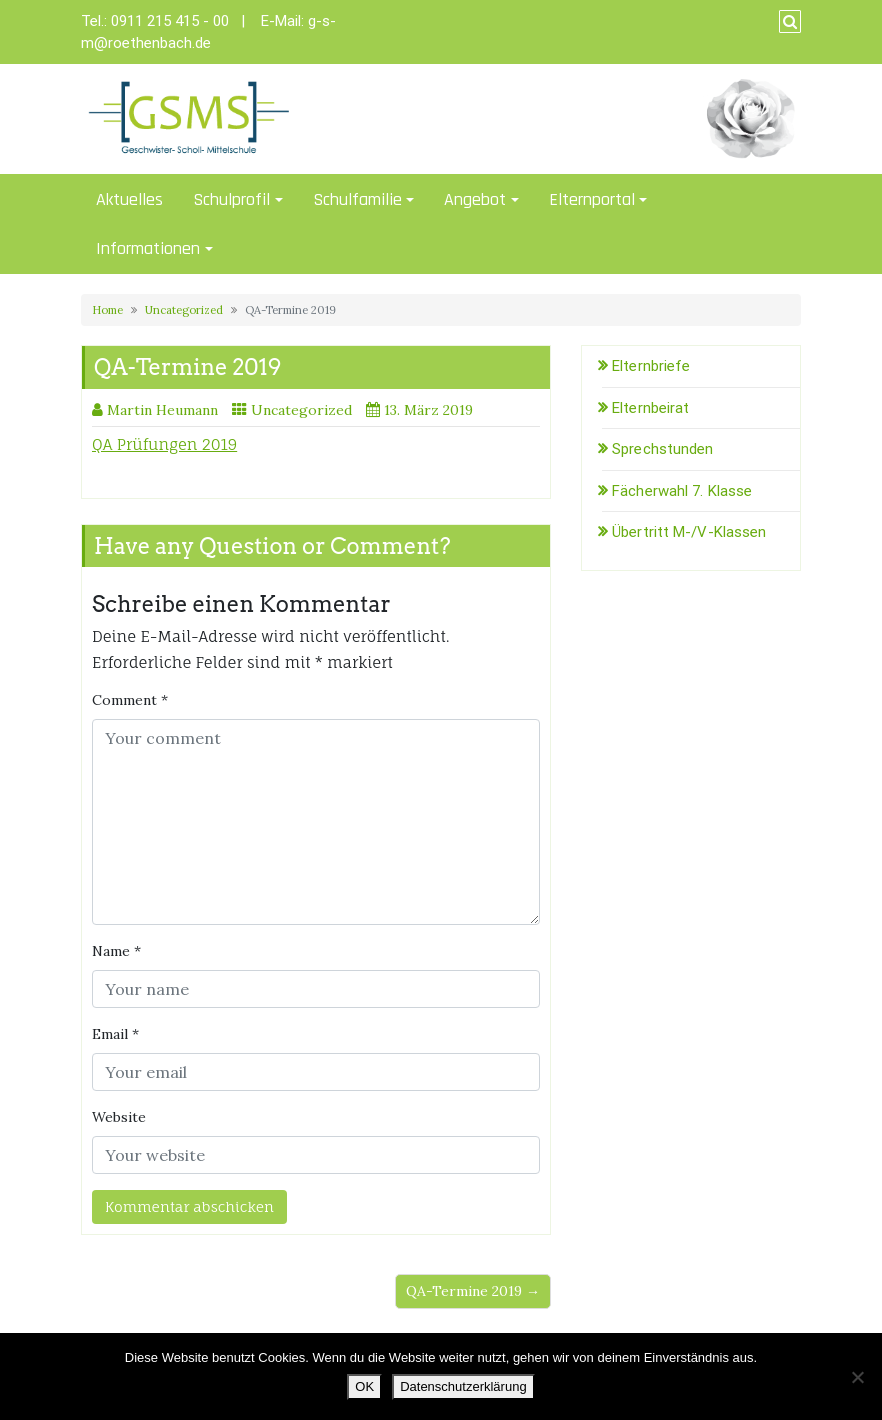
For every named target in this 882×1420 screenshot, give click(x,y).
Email (115, 1034)
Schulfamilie (357, 199)
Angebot (475, 199)
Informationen (148, 248)
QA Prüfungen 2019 (164, 444)
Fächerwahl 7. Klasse (682, 491)
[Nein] (857, 1377)
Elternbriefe (651, 366)
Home (107, 310)
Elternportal (592, 199)
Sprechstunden (662, 449)
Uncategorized (184, 310)
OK (364, 1386)
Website (119, 1117)
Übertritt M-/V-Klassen (689, 532)
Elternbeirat (650, 408)
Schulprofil (231, 199)
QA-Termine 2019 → (473, 1291)
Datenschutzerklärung (463, 1386)
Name (116, 951)
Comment (130, 700)
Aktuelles (129, 199)
